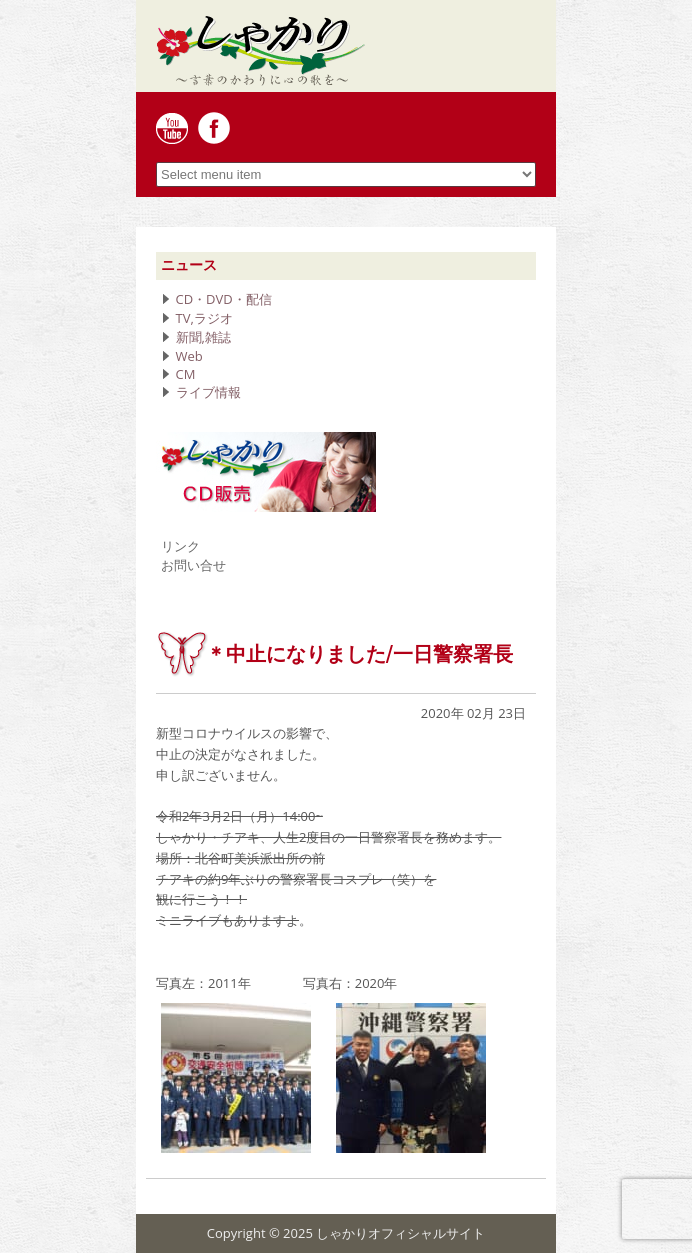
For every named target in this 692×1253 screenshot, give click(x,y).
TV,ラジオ (204, 318)
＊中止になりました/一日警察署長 (359, 654)
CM (186, 374)
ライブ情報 (208, 392)
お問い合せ (193, 565)
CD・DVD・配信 (224, 299)
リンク (180, 546)
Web (189, 356)
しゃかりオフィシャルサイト (400, 1233)
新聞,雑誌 (203, 337)
